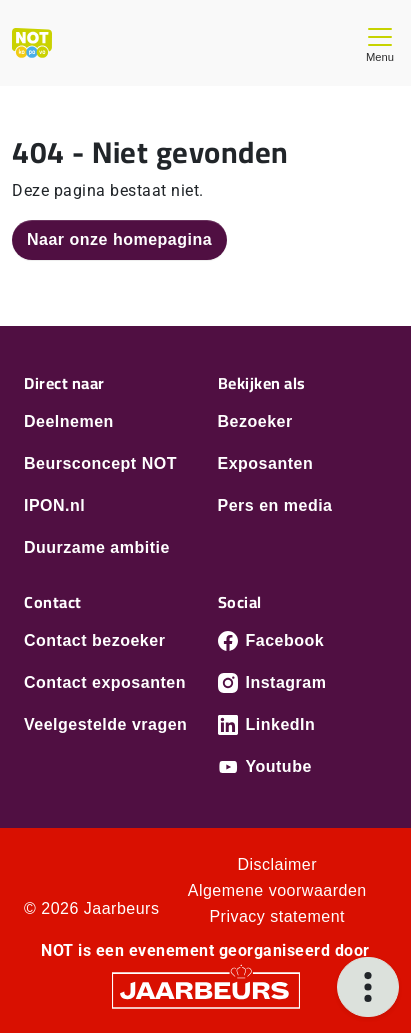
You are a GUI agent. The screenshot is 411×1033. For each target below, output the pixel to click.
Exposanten (266, 463)
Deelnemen (69, 421)
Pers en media (275, 505)
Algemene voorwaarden (277, 890)
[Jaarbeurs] (206, 989)
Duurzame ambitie (97, 547)
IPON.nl (54, 505)
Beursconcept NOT (100, 463)
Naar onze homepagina (119, 239)
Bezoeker (255, 421)
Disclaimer (277, 864)
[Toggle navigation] (380, 42)
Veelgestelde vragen (105, 724)
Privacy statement (277, 916)
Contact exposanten (105, 682)
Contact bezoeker (94, 640)
